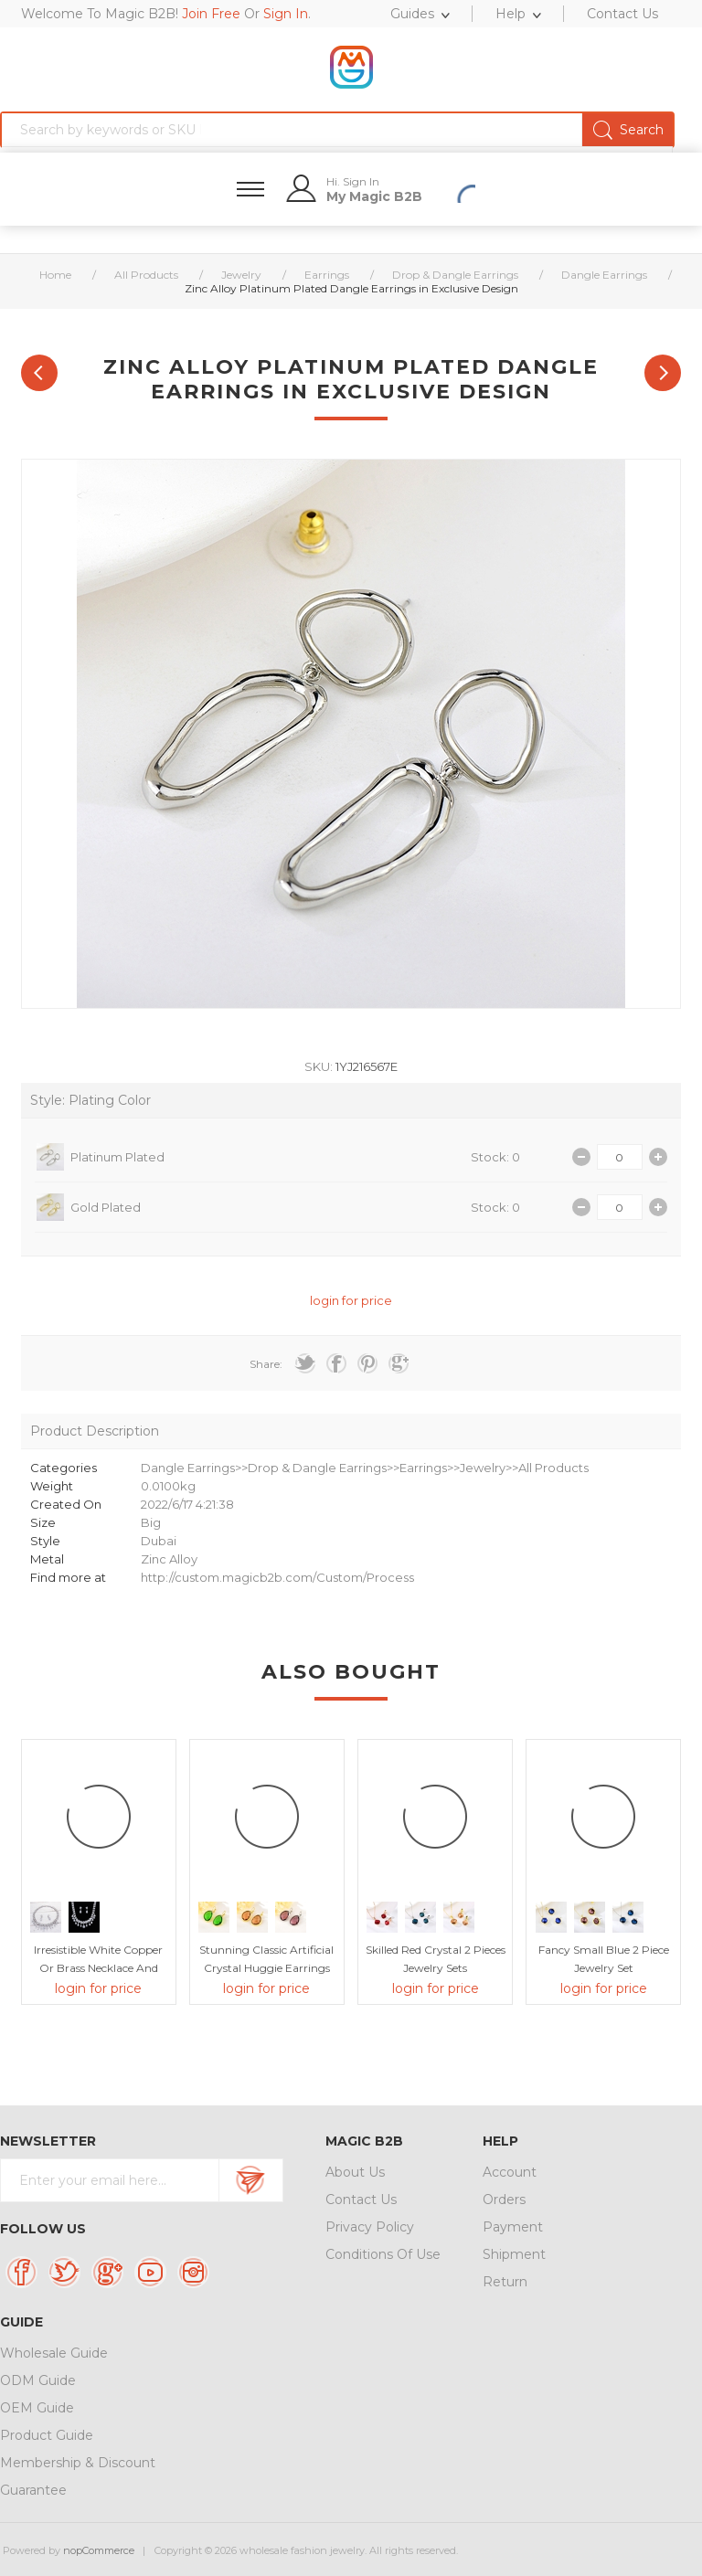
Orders (504, 2199)
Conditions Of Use (383, 2254)
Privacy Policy (369, 2227)
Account (510, 2172)
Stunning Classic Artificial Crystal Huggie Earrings (266, 1959)
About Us (355, 2172)
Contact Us (361, 2199)
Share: (266, 1364)
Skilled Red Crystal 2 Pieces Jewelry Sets (435, 1959)
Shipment (514, 2254)
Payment (513, 2227)
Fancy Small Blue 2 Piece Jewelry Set (603, 1959)
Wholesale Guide (54, 2353)
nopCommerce (98, 2550)
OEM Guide (37, 2408)
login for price (351, 1300)
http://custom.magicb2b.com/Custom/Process (277, 1577)
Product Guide (46, 2435)
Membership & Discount (77, 2462)
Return (505, 2282)
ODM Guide (38, 2380)
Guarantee (33, 2490)
